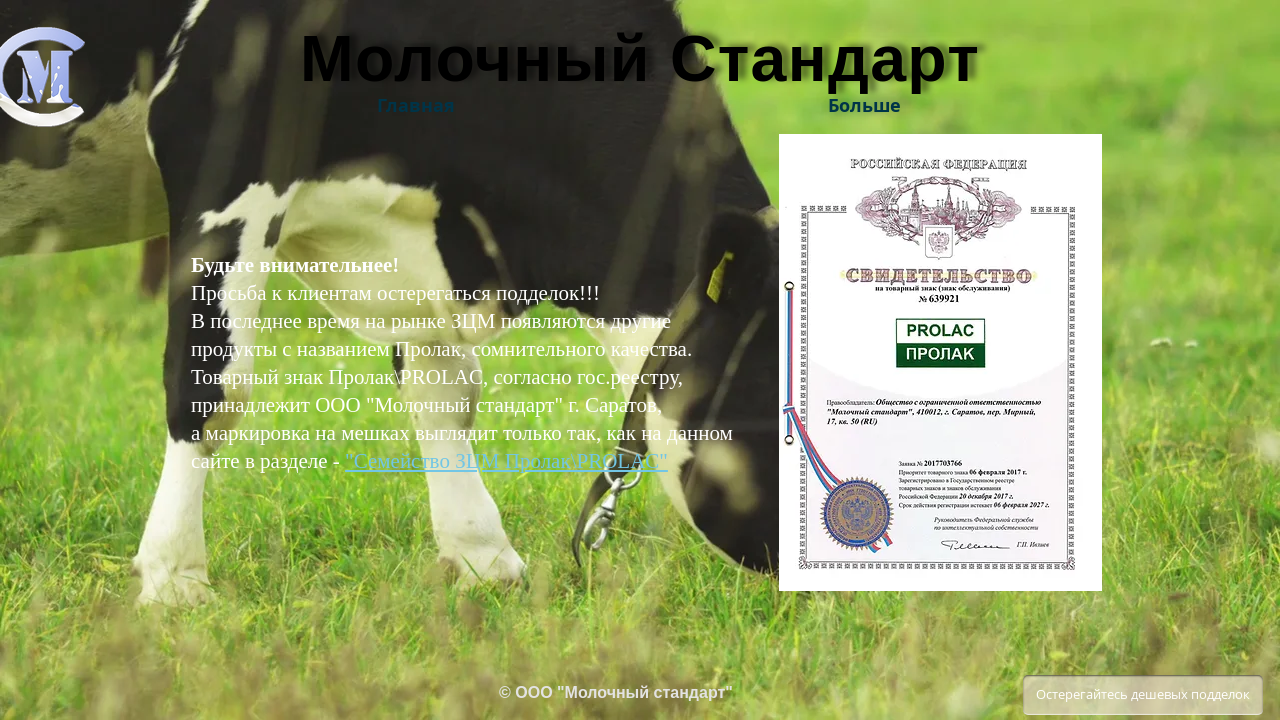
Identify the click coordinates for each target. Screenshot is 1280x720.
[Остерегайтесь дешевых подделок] (1143, 695)
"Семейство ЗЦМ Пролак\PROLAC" (506, 461)
